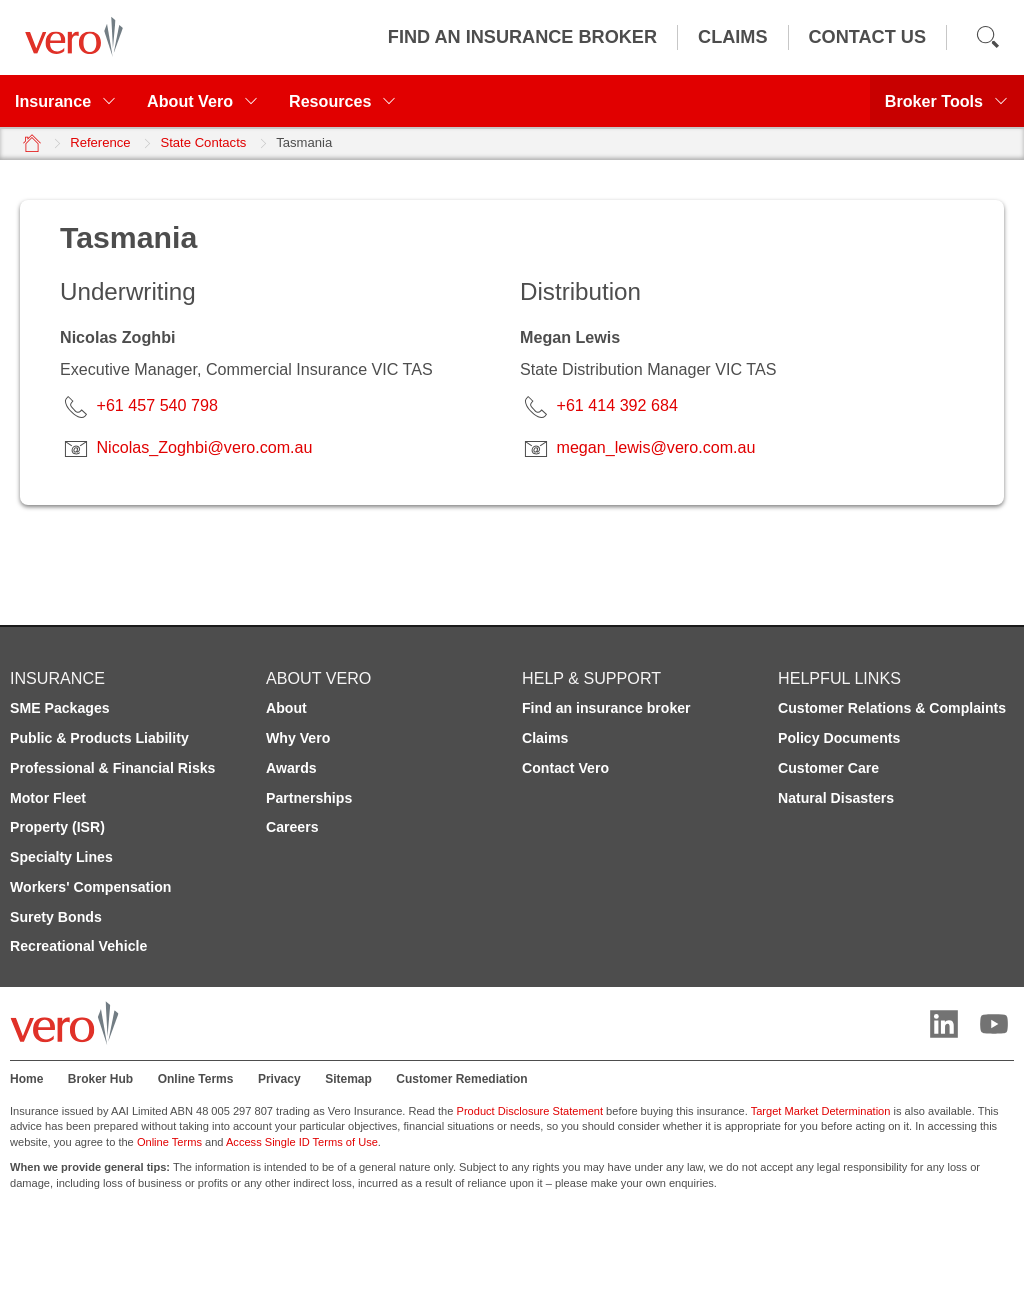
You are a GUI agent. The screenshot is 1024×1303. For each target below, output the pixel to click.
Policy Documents (839, 738)
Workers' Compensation (90, 887)
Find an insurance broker (606, 708)
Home (26, 1079)
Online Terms (196, 1079)
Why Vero (298, 738)
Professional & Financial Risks (112, 768)
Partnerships (309, 798)
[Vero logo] (69, 37)
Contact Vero (565, 768)
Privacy (279, 1079)
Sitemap (348, 1079)
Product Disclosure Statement (530, 1111)
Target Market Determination (821, 1111)
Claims (545, 738)
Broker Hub (100, 1079)
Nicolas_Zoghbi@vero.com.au (204, 447)
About (286, 708)
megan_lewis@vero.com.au (655, 447)
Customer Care (828, 768)
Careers (292, 827)
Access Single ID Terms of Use (302, 1142)
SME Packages (60, 708)
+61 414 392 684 (616, 405)
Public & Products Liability (99, 738)
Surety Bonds (56, 917)
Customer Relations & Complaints (892, 708)
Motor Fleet (48, 798)
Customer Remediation (461, 1079)
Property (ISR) (57, 827)
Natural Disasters (836, 798)
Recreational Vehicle (78, 946)
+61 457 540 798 (156, 405)
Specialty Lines (61, 857)
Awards (291, 768)
